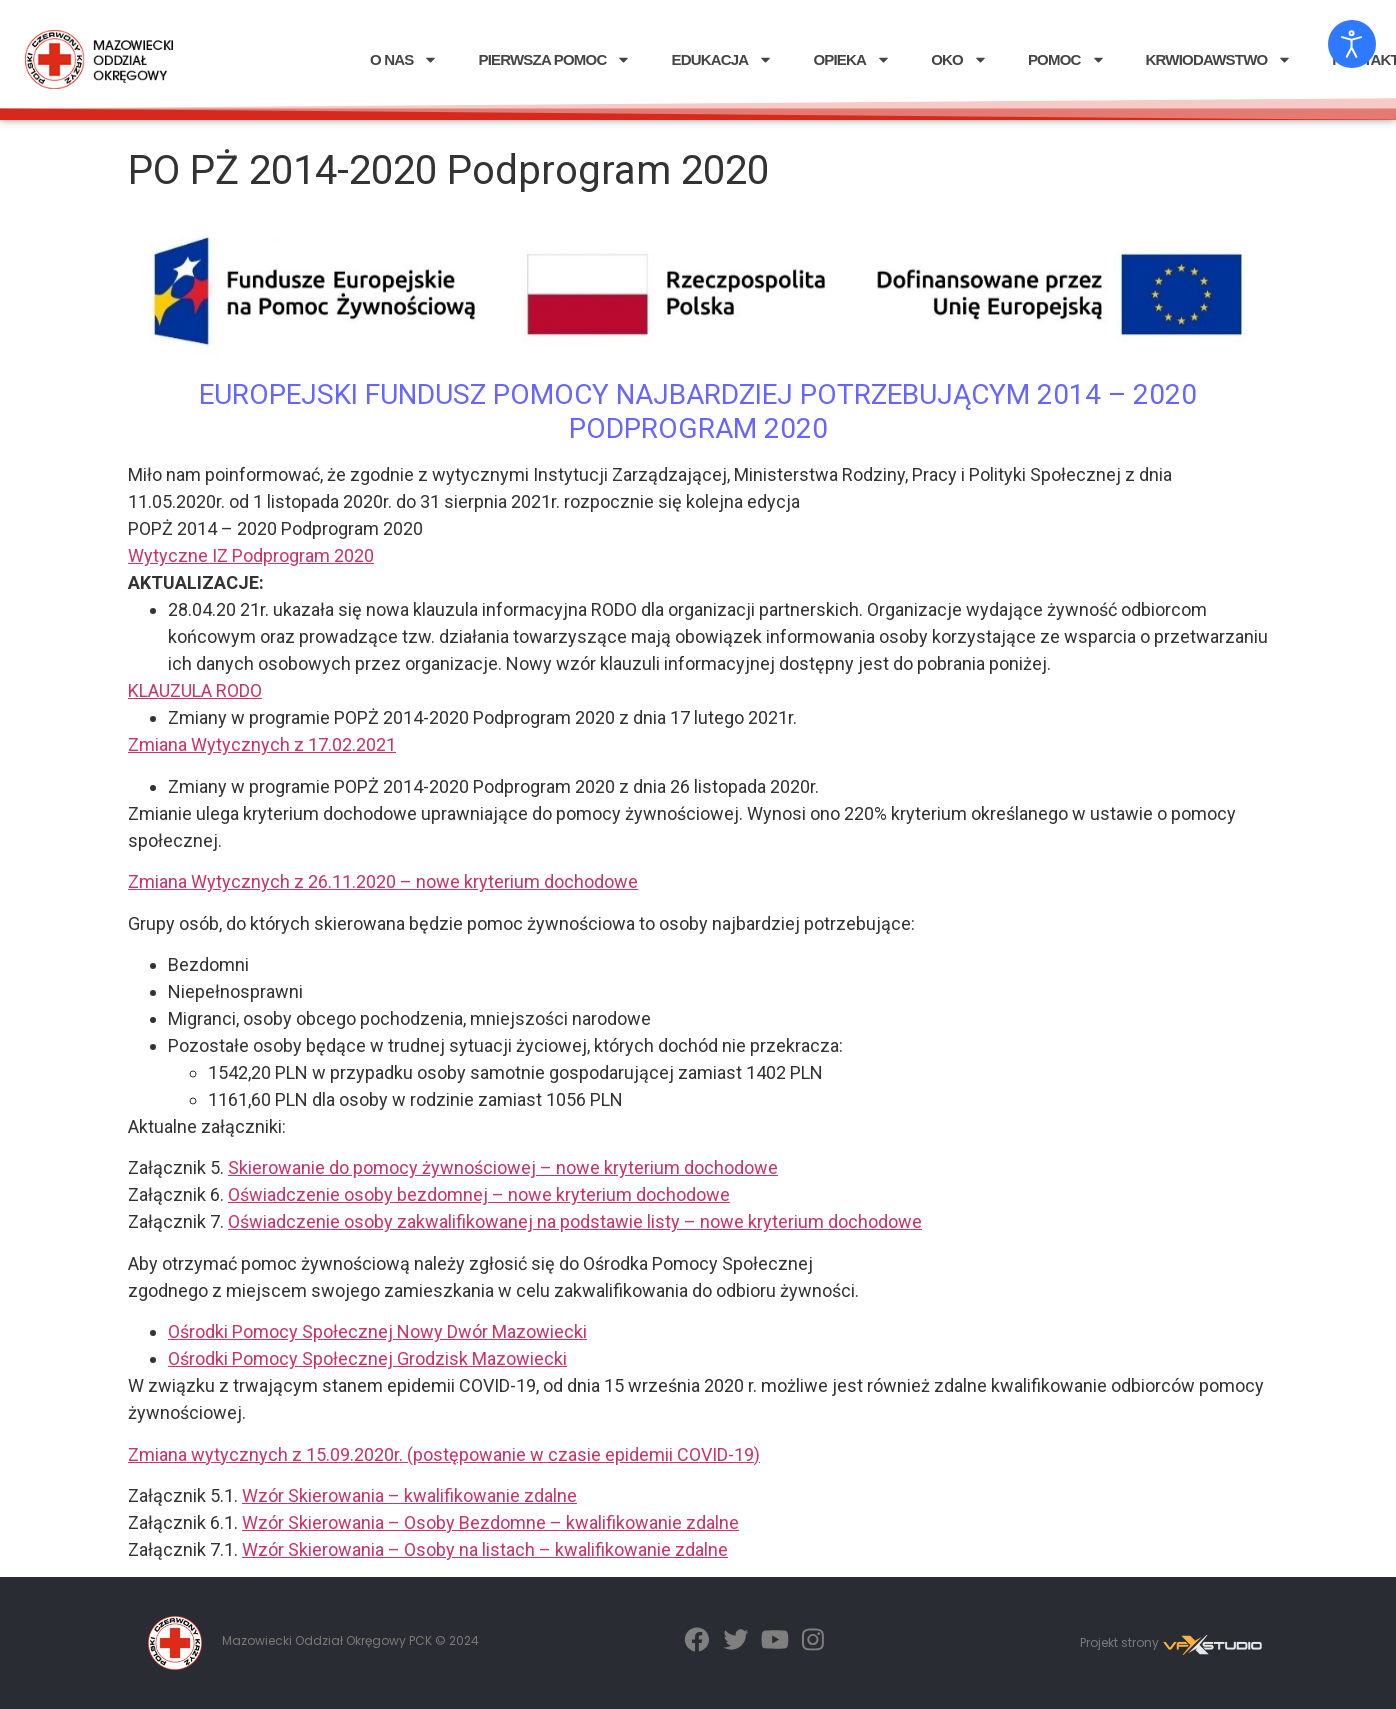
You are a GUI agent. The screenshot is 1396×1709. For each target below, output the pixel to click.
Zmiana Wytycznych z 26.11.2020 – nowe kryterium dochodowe (383, 881)
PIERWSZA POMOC (554, 59)
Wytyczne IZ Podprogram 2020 (251, 555)
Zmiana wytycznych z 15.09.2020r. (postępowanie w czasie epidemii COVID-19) (444, 1454)
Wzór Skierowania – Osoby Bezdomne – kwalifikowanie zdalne (490, 1522)
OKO (959, 59)
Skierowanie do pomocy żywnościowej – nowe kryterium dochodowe (503, 1167)
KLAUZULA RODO (195, 690)
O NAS (404, 59)
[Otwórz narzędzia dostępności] (1352, 44)
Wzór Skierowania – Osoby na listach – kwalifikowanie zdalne (485, 1549)
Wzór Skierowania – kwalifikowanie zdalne (409, 1495)
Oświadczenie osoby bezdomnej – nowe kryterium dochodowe (479, 1194)
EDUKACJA (722, 59)
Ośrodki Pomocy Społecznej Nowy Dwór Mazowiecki (377, 1331)
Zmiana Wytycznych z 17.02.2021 (262, 744)
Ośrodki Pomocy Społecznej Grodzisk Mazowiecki (367, 1358)
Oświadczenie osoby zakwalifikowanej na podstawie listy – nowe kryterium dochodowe (575, 1221)
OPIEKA (852, 59)
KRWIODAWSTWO (1219, 59)
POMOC (1067, 59)
